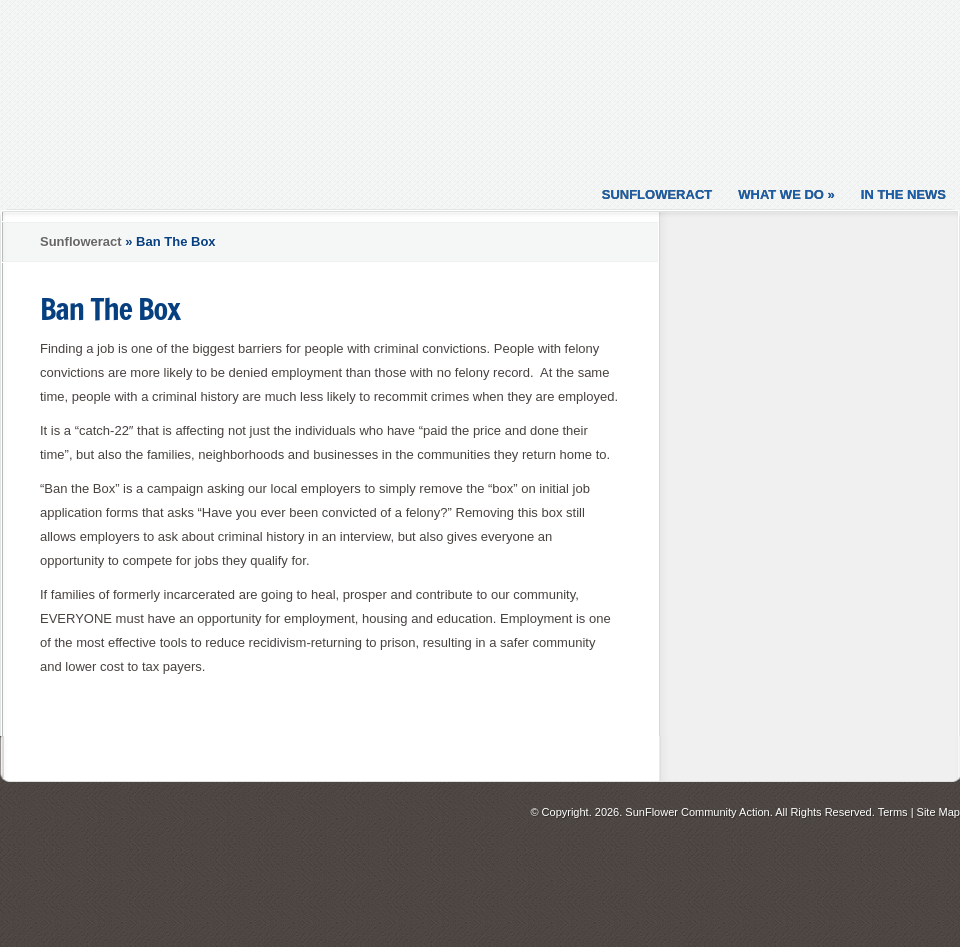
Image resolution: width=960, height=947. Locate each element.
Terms (893, 812)
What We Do (786, 194)
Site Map (938, 812)
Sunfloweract (657, 194)
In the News (903, 194)
